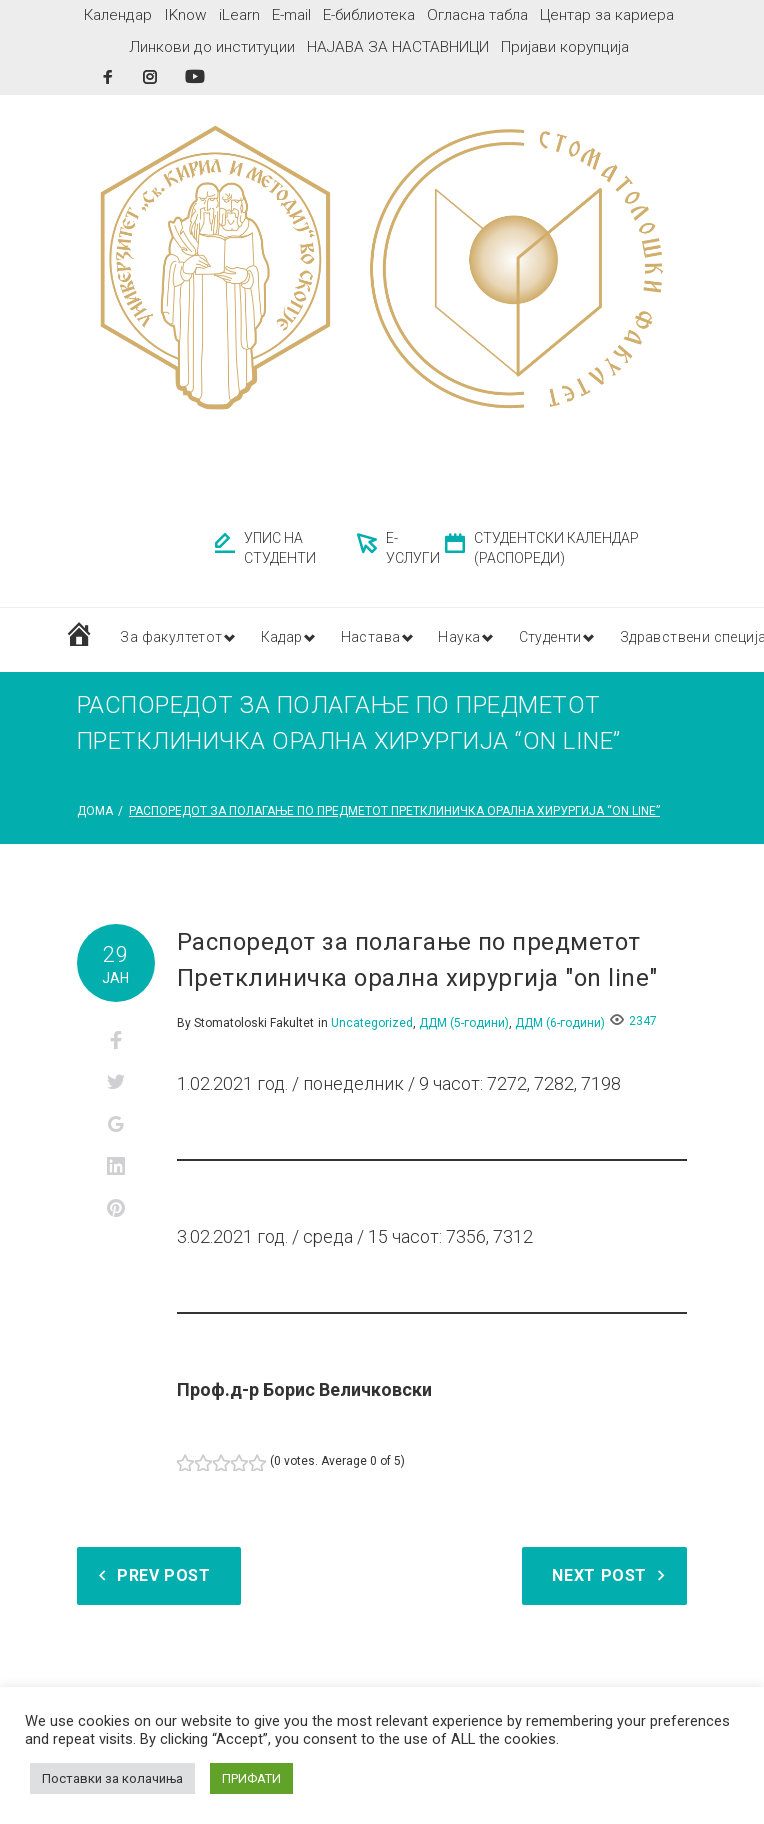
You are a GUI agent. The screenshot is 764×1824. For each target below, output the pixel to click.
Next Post (599, 1575)
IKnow (185, 15)
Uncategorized (372, 1023)
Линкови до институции (212, 47)
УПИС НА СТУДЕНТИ (280, 548)
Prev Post (164, 1575)
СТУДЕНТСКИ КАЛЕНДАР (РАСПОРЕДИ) (556, 548)
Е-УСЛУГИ (413, 548)
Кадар (289, 639)
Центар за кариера (607, 15)
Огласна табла (477, 15)
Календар (118, 15)
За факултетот (171, 639)
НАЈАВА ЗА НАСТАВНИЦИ (398, 47)
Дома (95, 811)
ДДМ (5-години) (464, 1023)
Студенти (574, 639)
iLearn (239, 15)
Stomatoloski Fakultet (254, 1023)
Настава (384, 639)
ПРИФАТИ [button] (251, 1778)
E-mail (291, 15)
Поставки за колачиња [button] (112, 1778)
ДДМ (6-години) (560, 1023)
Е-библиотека (369, 15)
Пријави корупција (565, 47)
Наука (478, 639)
